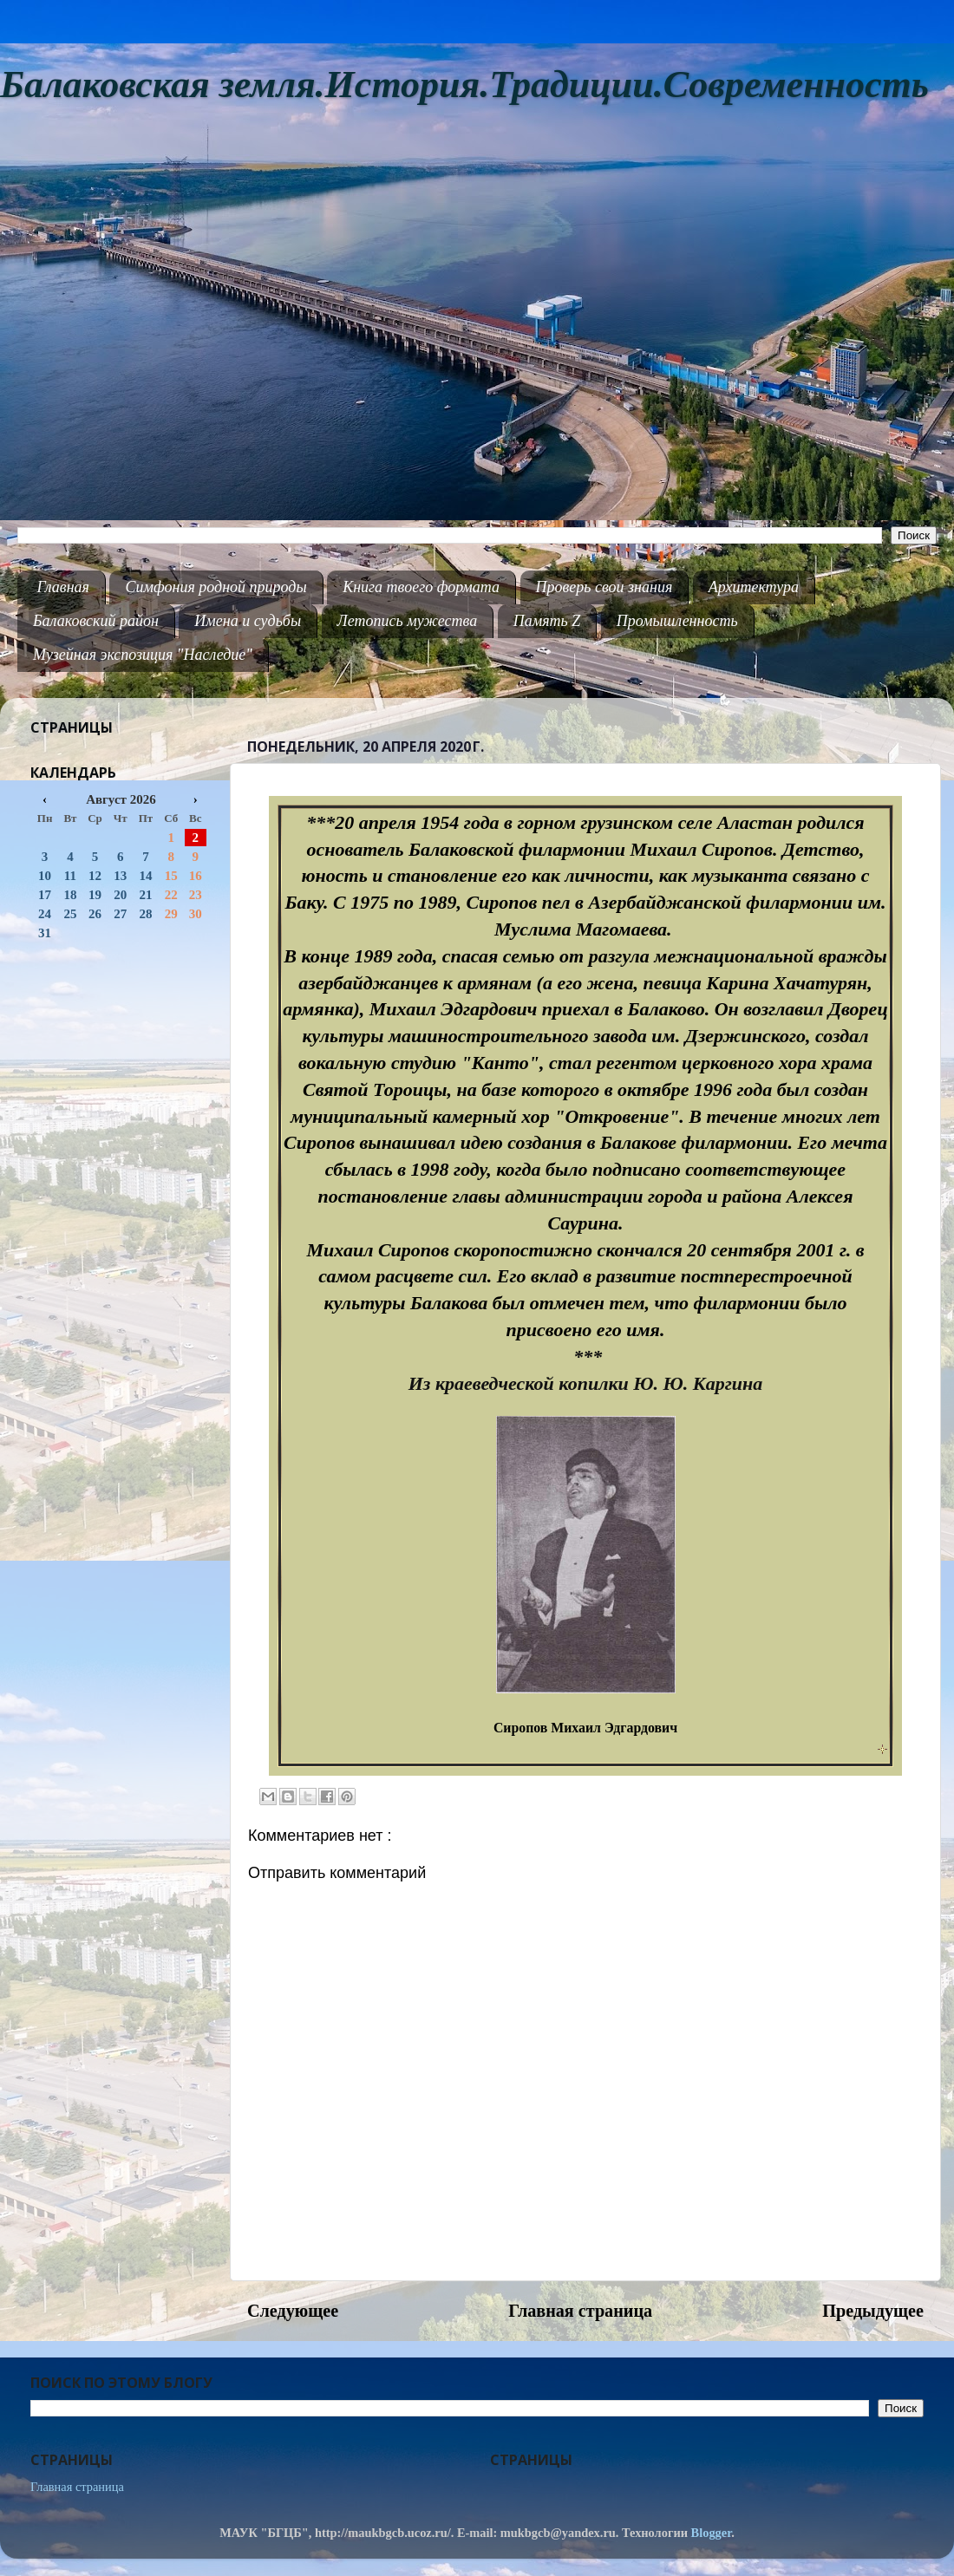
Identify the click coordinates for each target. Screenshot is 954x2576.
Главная (63, 587)
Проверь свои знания (604, 587)
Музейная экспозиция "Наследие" (142, 654)
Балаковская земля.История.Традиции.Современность (464, 84)
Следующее (292, 2310)
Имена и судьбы (247, 620)
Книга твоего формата (421, 587)
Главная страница (580, 2310)
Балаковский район (96, 620)
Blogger (711, 2533)
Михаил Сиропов (701, 849)
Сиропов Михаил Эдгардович (585, 1727)
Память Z (547, 620)
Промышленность (677, 620)
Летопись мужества (407, 620)
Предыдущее (873, 2310)
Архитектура (754, 587)
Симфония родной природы (215, 587)
